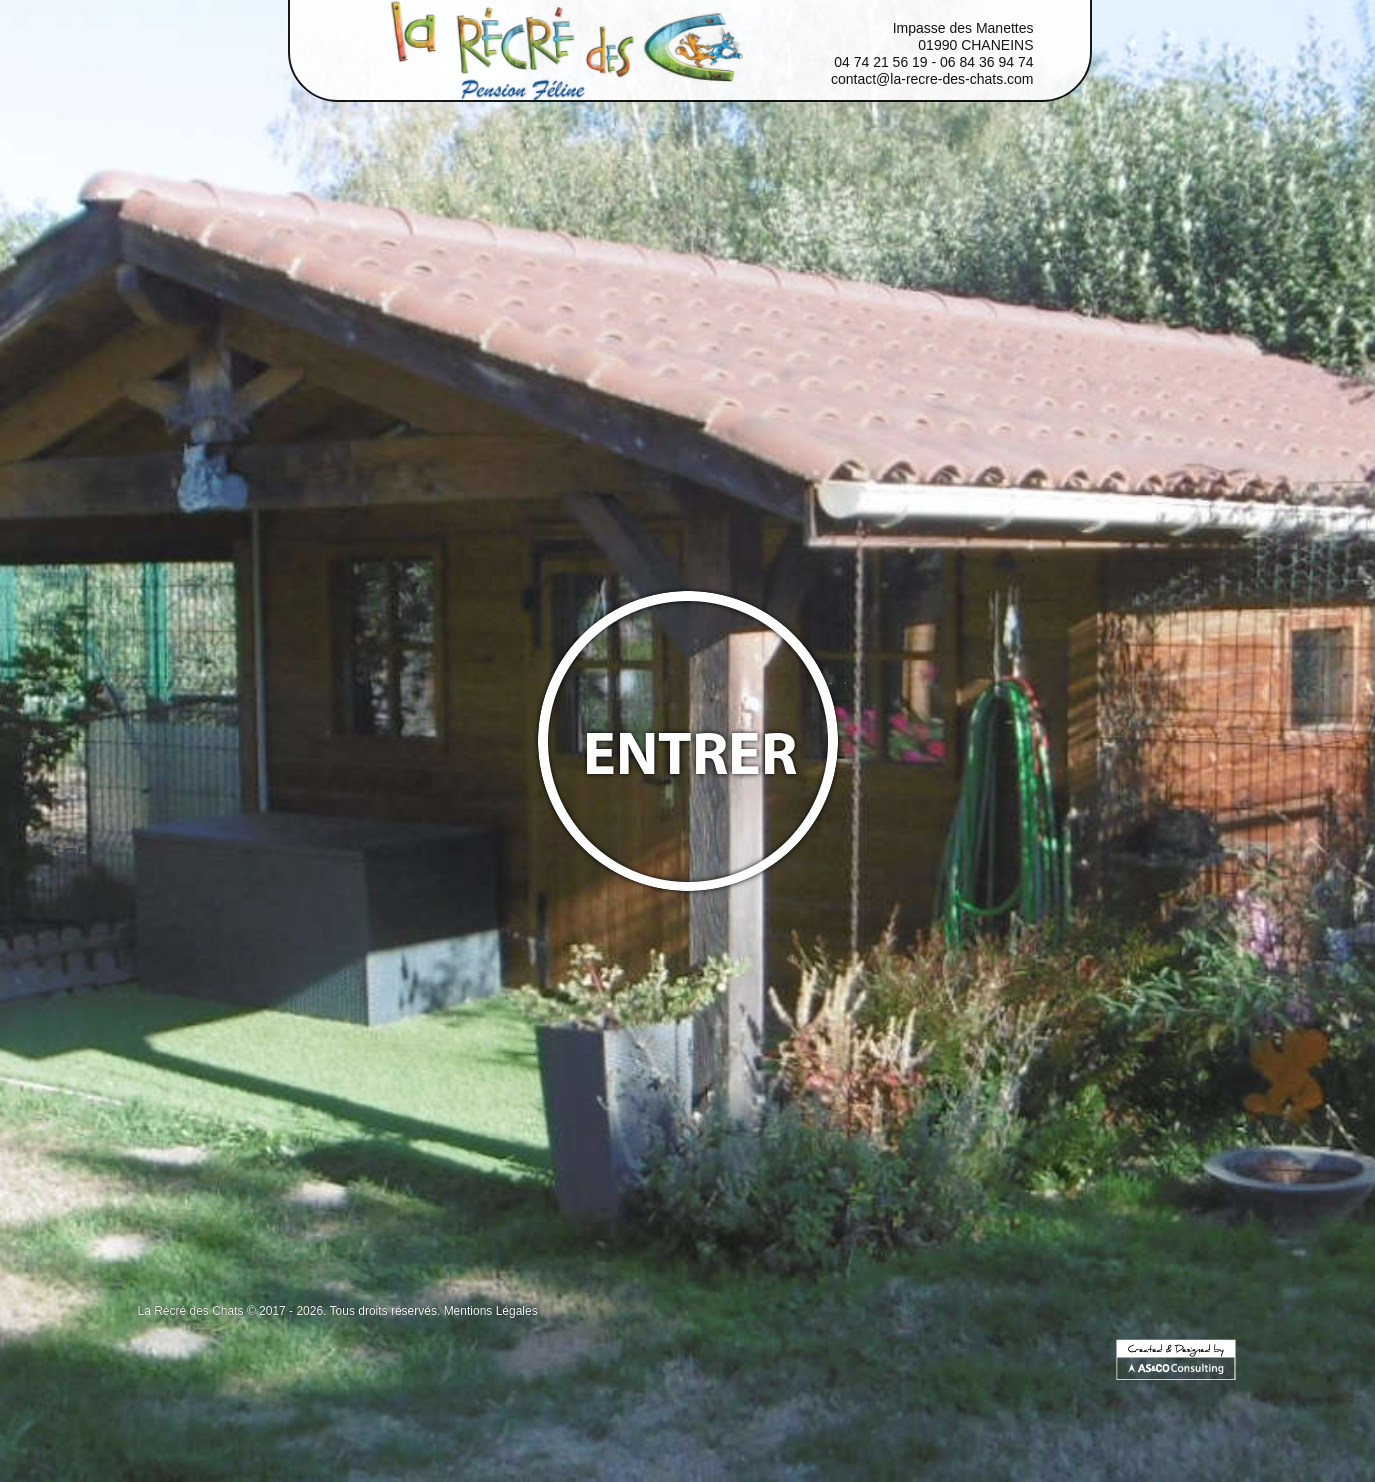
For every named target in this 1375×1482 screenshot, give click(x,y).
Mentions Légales (491, 1311)
